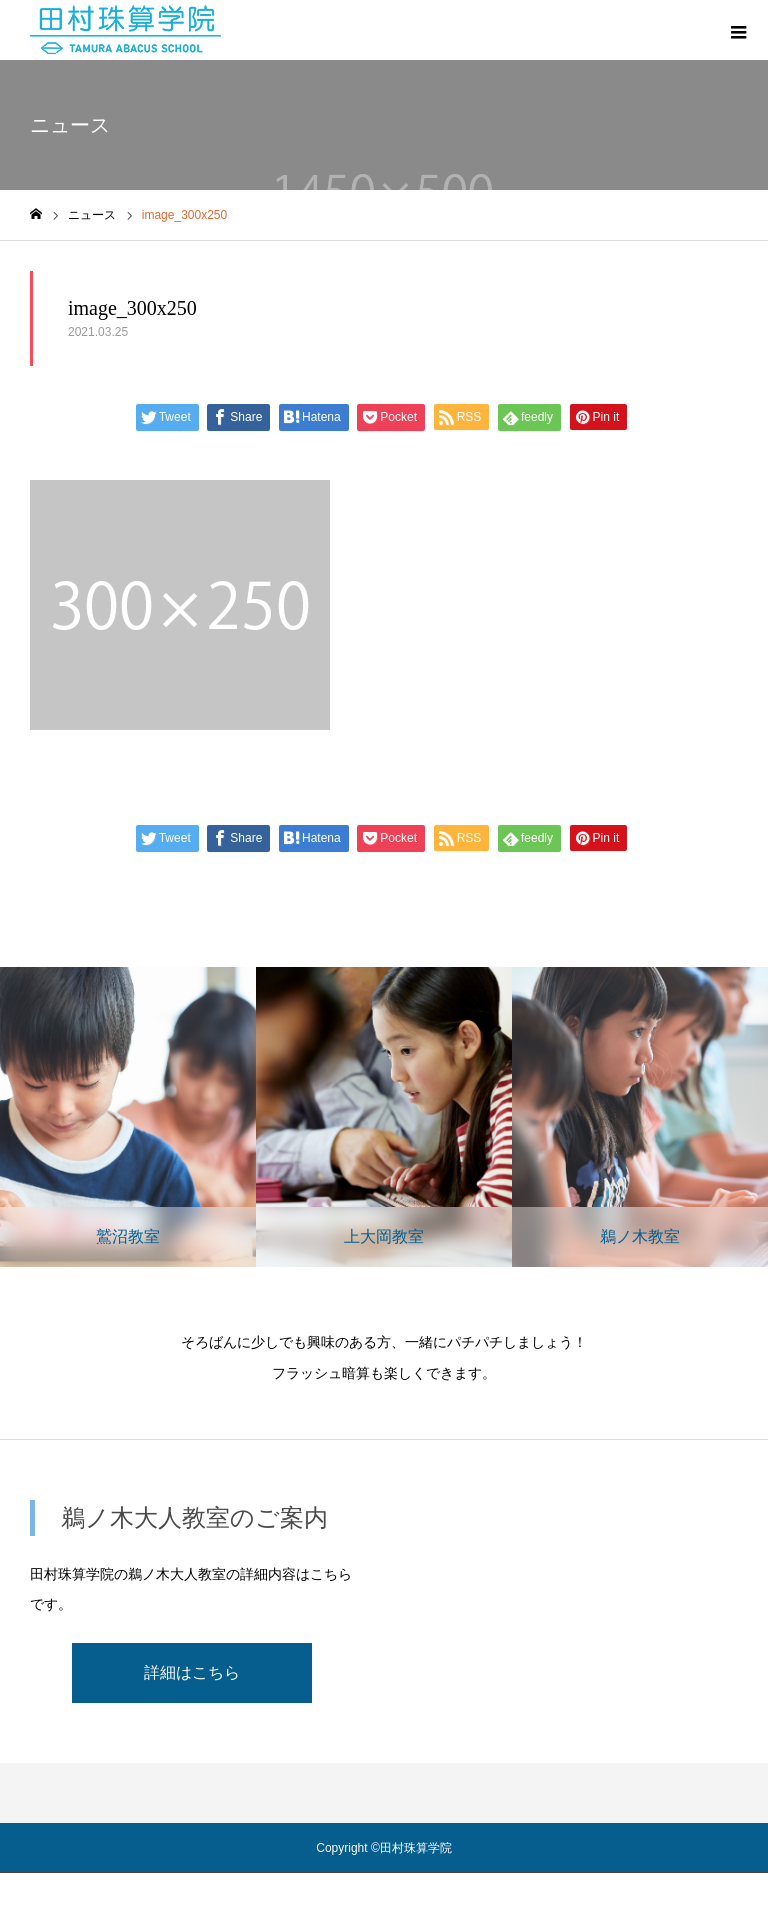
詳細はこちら (192, 1672)
